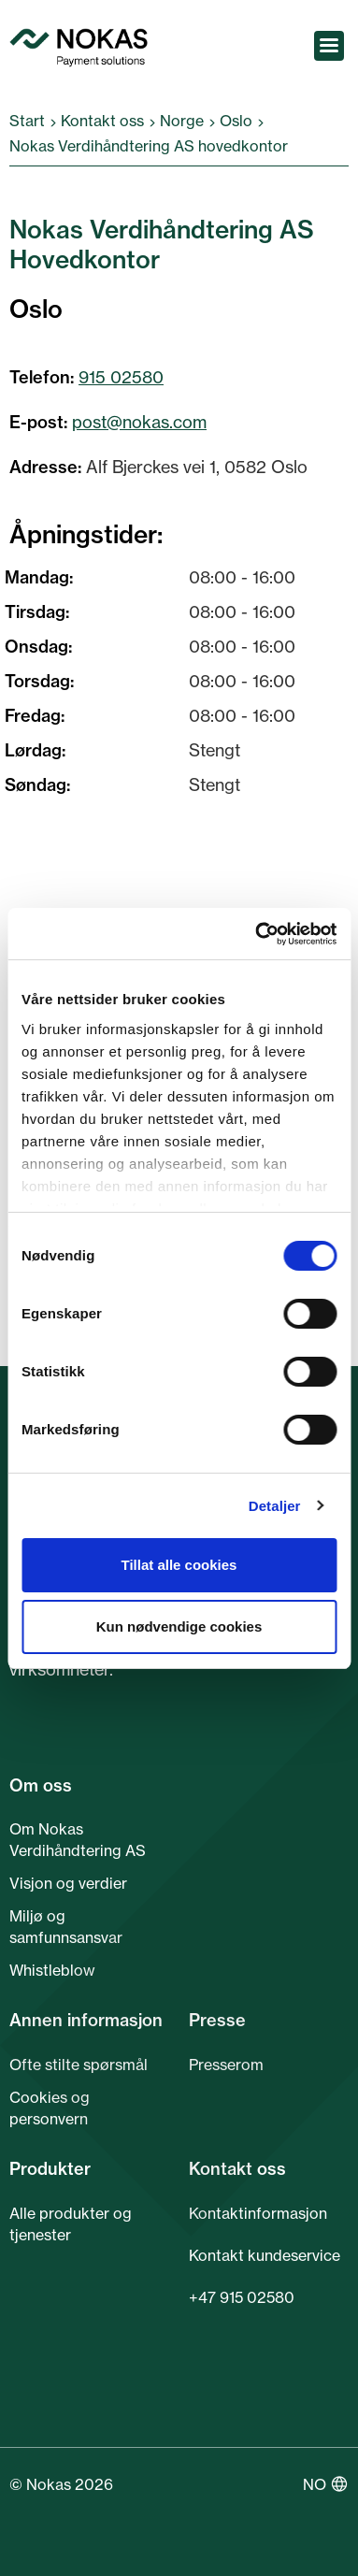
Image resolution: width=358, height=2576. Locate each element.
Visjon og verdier (68, 1883)
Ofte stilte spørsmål (78, 2064)
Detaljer (275, 1506)
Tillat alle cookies (179, 1565)
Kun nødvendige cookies (179, 1626)
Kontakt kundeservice (264, 2255)
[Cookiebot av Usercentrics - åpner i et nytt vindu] (256, 934)
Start (27, 120)
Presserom (226, 2064)
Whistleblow (52, 1970)
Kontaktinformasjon (258, 2213)
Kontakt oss (102, 120)
